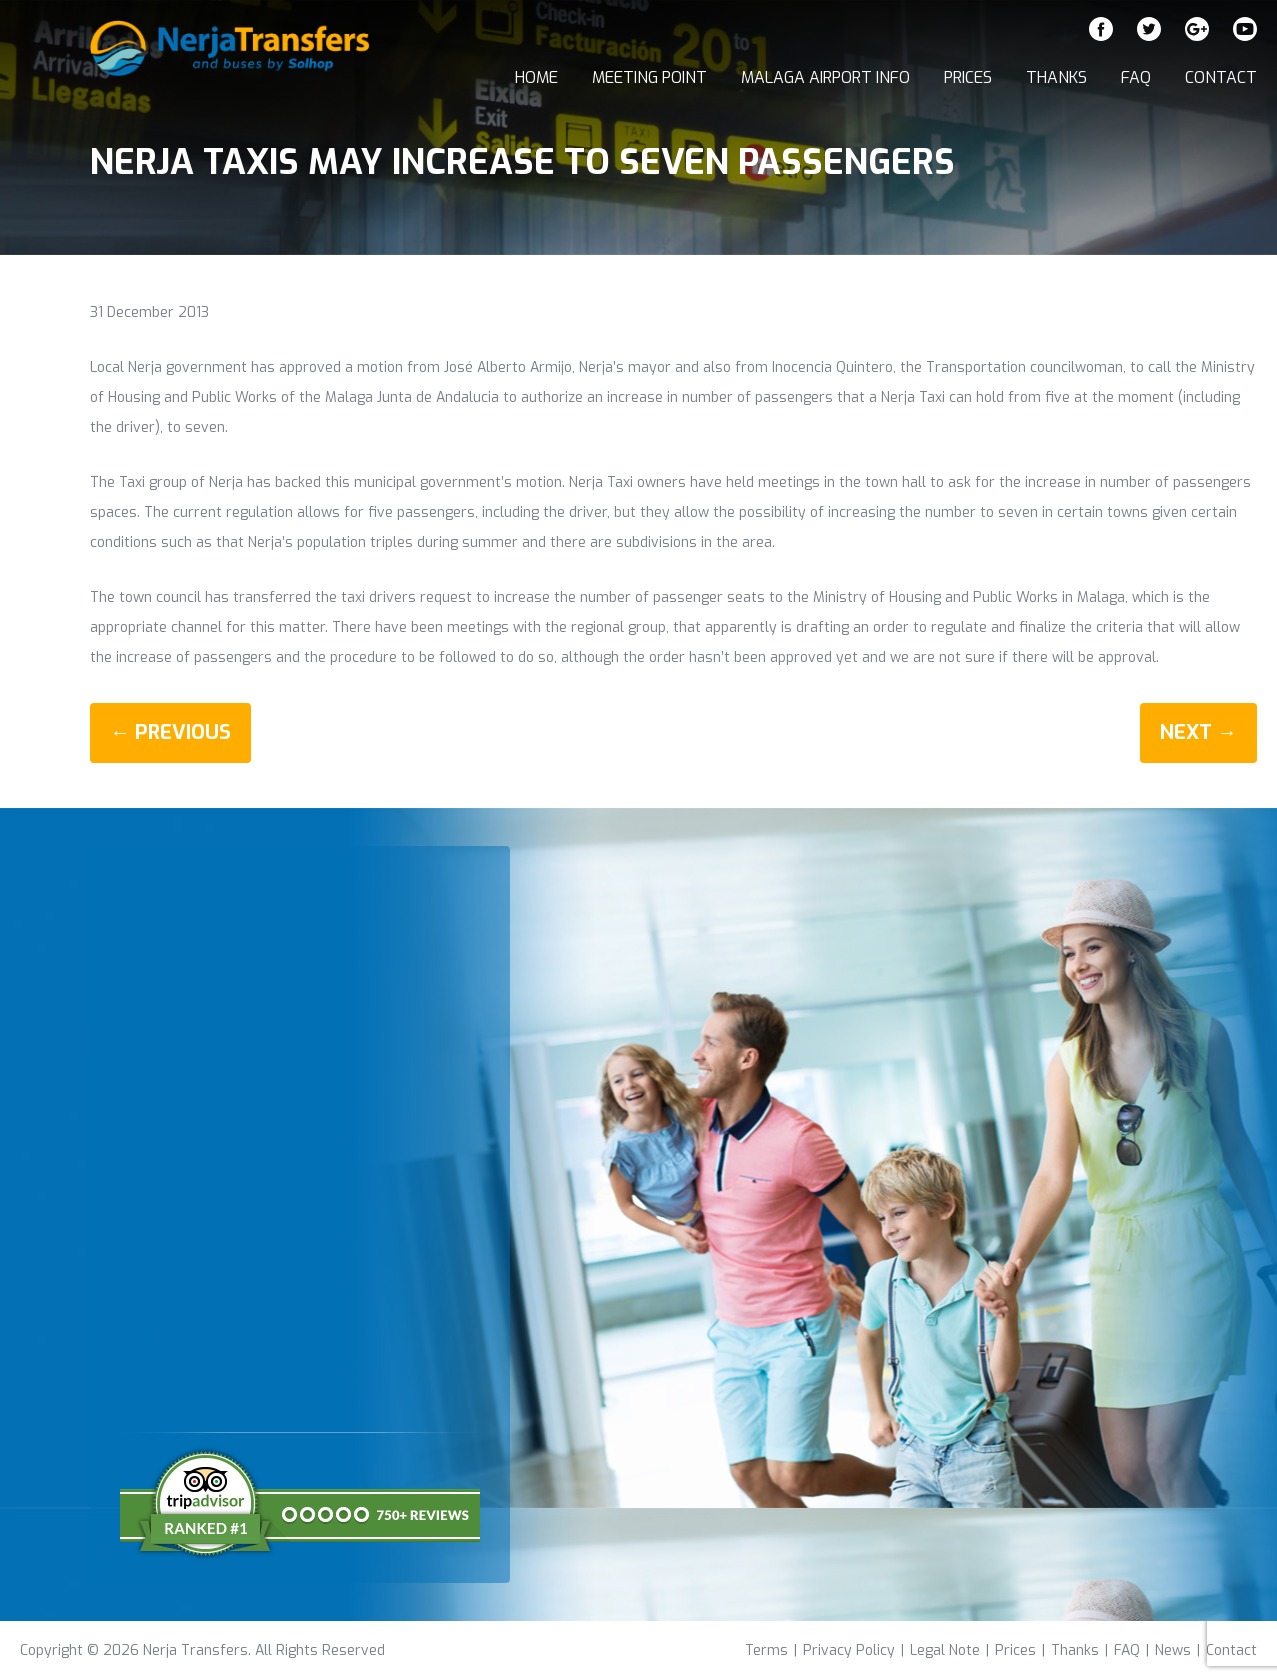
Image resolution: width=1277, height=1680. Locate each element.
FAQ (1136, 77)
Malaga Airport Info (825, 77)
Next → (1198, 732)
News (1173, 1650)
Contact (1221, 77)
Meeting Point (649, 77)
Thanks (1056, 77)
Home (536, 77)
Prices (968, 77)
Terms (766, 1650)
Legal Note (945, 1650)
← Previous (170, 732)
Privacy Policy (849, 1650)
